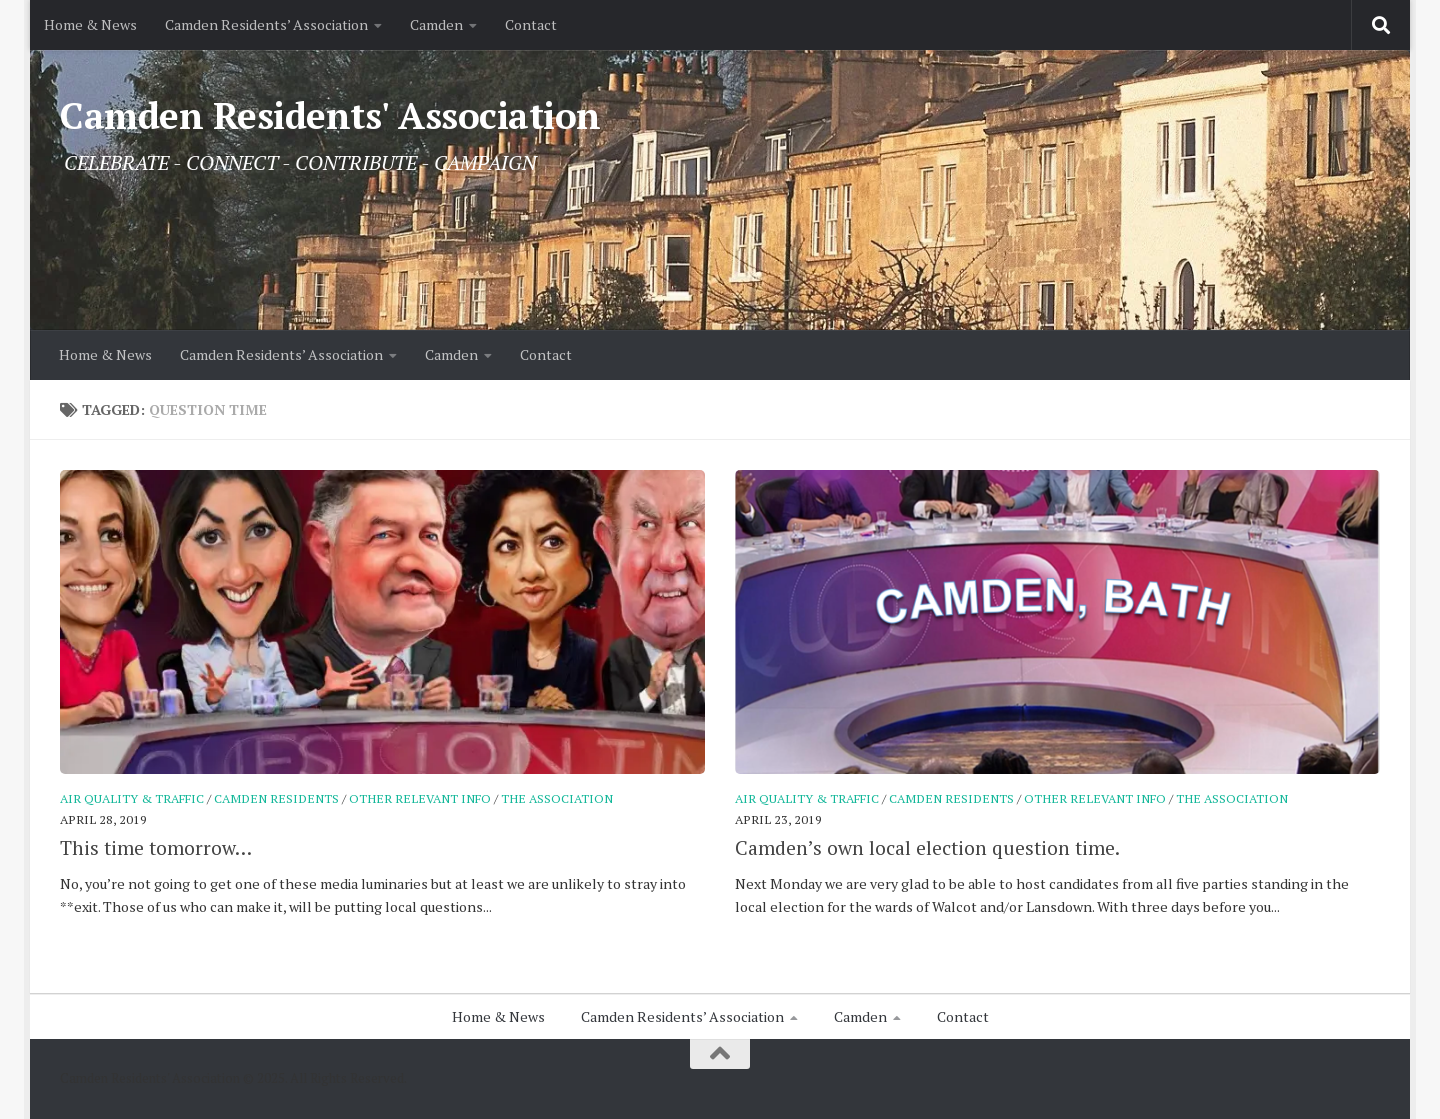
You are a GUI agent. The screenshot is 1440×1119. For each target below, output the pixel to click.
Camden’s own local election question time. (927, 848)
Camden (436, 24)
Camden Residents (276, 798)
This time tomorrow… (156, 848)
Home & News (90, 24)
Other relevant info (420, 798)
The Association (557, 798)
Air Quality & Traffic (132, 798)
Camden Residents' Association (330, 115)
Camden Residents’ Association (266, 24)
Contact (531, 24)
